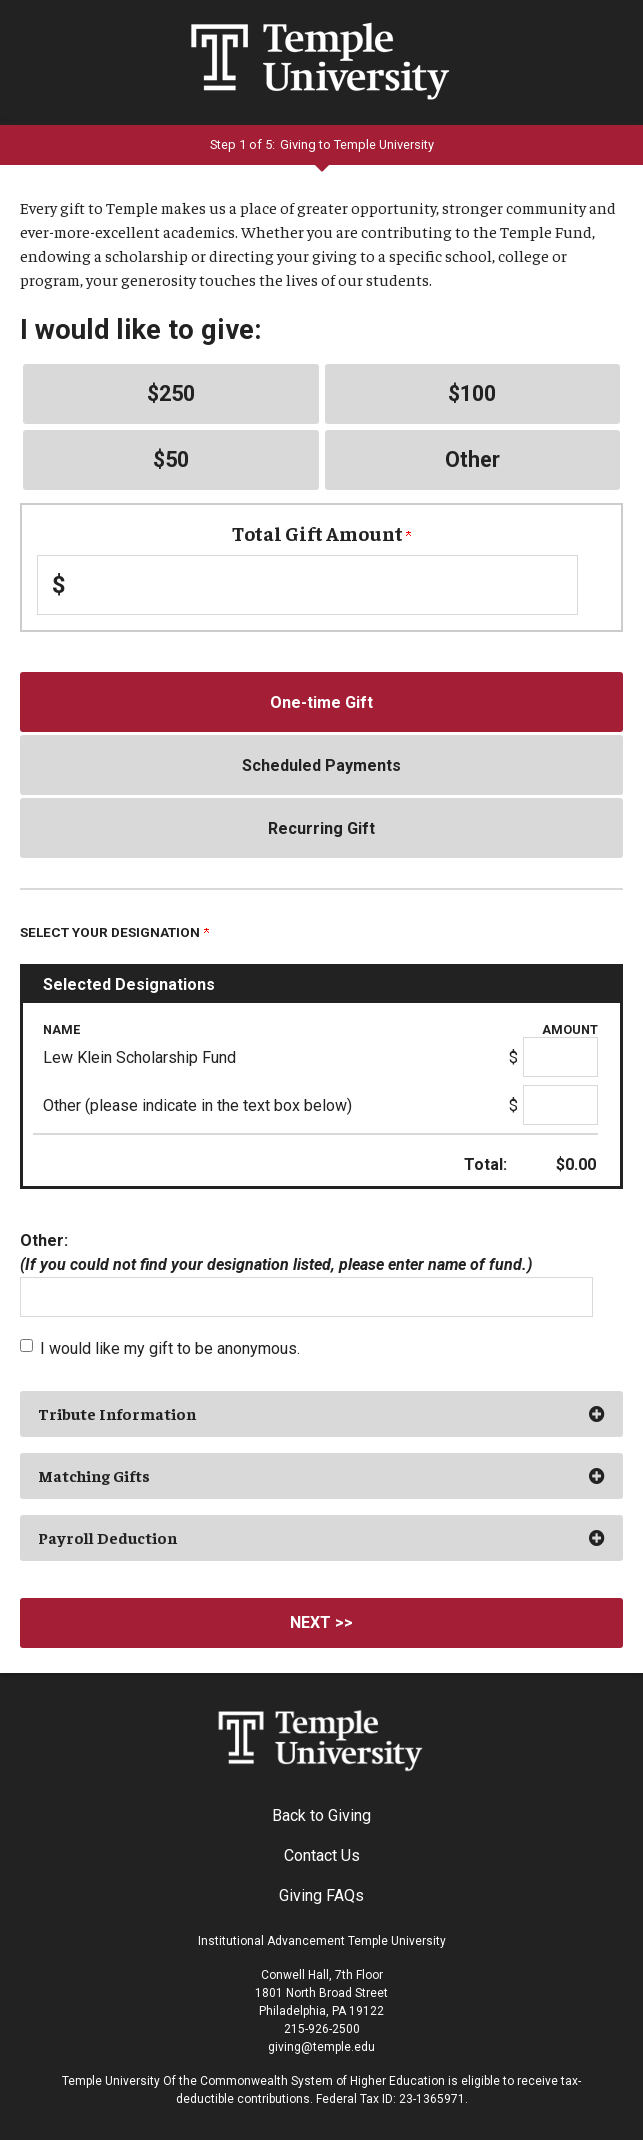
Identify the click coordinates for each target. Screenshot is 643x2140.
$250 (171, 393)
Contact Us (322, 1855)
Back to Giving (321, 1815)
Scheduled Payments (321, 765)
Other (472, 459)
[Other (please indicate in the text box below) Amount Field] (560, 1105)
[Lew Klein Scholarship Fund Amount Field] (560, 1057)
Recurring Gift (321, 828)
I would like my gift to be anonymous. (170, 1348)
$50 (171, 459)
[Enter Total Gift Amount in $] (307, 585)
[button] (321, 1414)
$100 (472, 393)
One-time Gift (321, 702)
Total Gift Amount (321, 532)
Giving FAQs (321, 1895)
